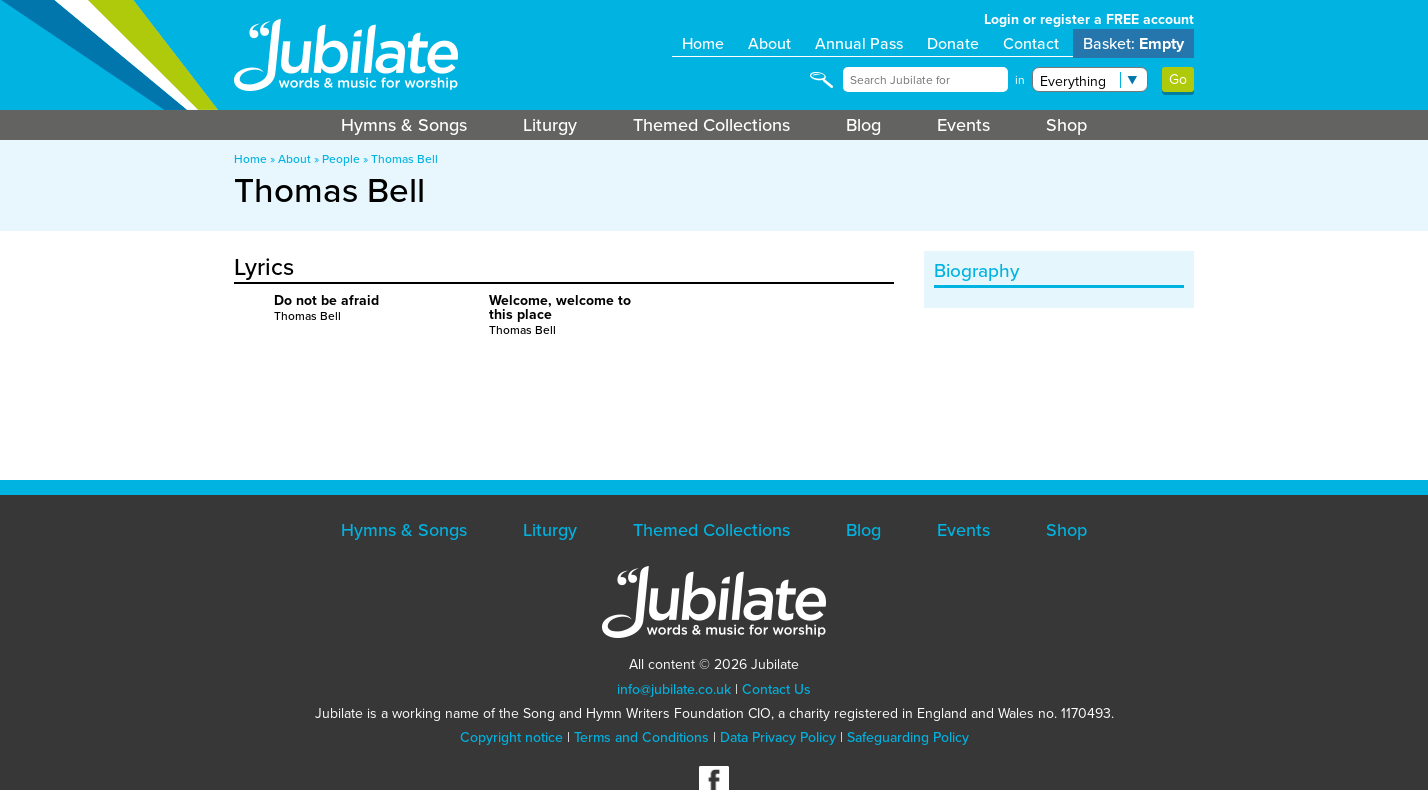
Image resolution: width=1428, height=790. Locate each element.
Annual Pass (859, 43)
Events (963, 125)
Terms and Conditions (641, 737)
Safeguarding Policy (908, 737)
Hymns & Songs (404, 125)
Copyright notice (511, 737)
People (341, 159)
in (1020, 80)
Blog (863, 125)
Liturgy (550, 125)
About (769, 43)
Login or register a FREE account (1089, 19)
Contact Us (776, 689)
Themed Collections (711, 125)
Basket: (1133, 43)
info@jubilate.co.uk (674, 689)
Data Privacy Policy (778, 737)
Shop (1066, 125)
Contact (1031, 43)
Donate (953, 43)
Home (703, 43)
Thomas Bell (404, 159)
